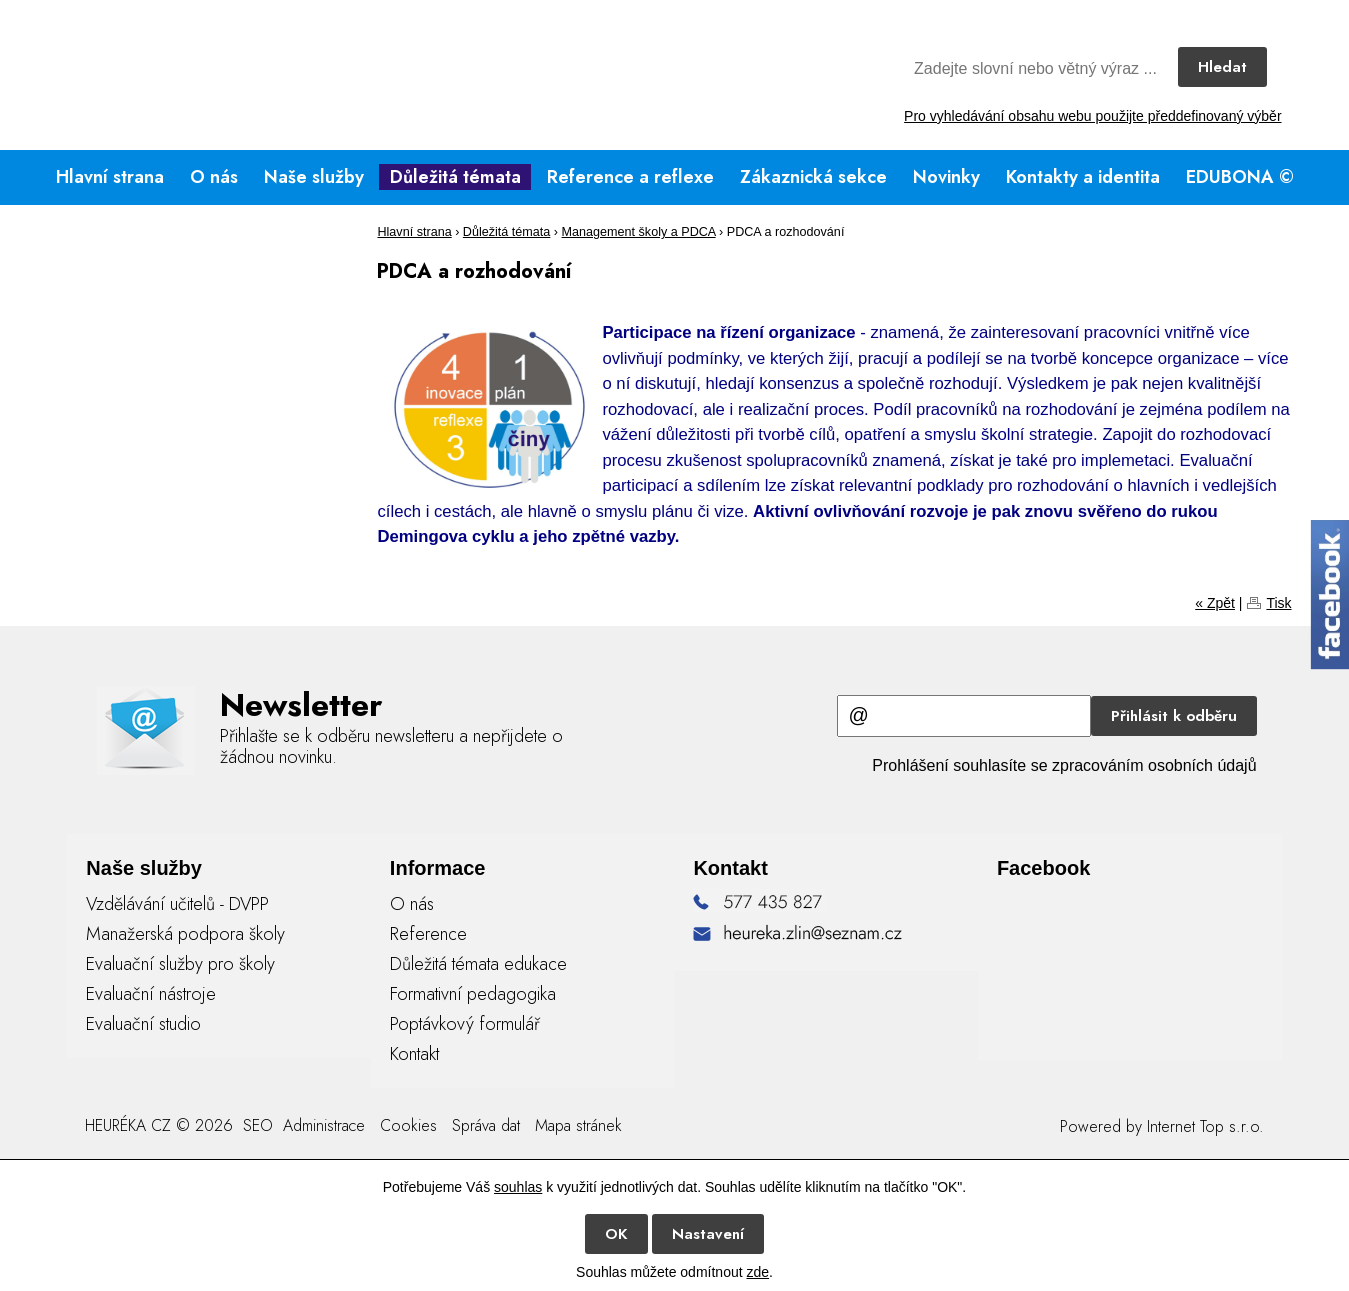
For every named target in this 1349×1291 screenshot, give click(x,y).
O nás (214, 177)
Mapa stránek (578, 1125)
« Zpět (1215, 603)
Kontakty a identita (1083, 177)
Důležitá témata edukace (478, 964)
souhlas (518, 1187)
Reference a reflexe (630, 177)
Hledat (1222, 67)
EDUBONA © (1240, 177)
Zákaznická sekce (813, 177)
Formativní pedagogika (473, 994)
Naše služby (314, 177)
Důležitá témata (455, 177)
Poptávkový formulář (465, 1024)
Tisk (1278, 603)
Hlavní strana (110, 177)
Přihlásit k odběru (1174, 716)
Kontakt (414, 1054)
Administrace (324, 1125)
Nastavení (708, 1234)
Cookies (408, 1125)
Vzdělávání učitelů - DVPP (177, 904)
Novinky (946, 177)
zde (757, 1272)
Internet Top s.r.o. (1205, 1126)
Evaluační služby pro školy (180, 964)
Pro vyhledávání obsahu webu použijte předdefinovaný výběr (1092, 116)
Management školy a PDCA (639, 232)
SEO (255, 1125)
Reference (428, 934)
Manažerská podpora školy (185, 934)
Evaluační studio (143, 1024)
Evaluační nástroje (151, 994)
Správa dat (486, 1125)
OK (616, 1234)
